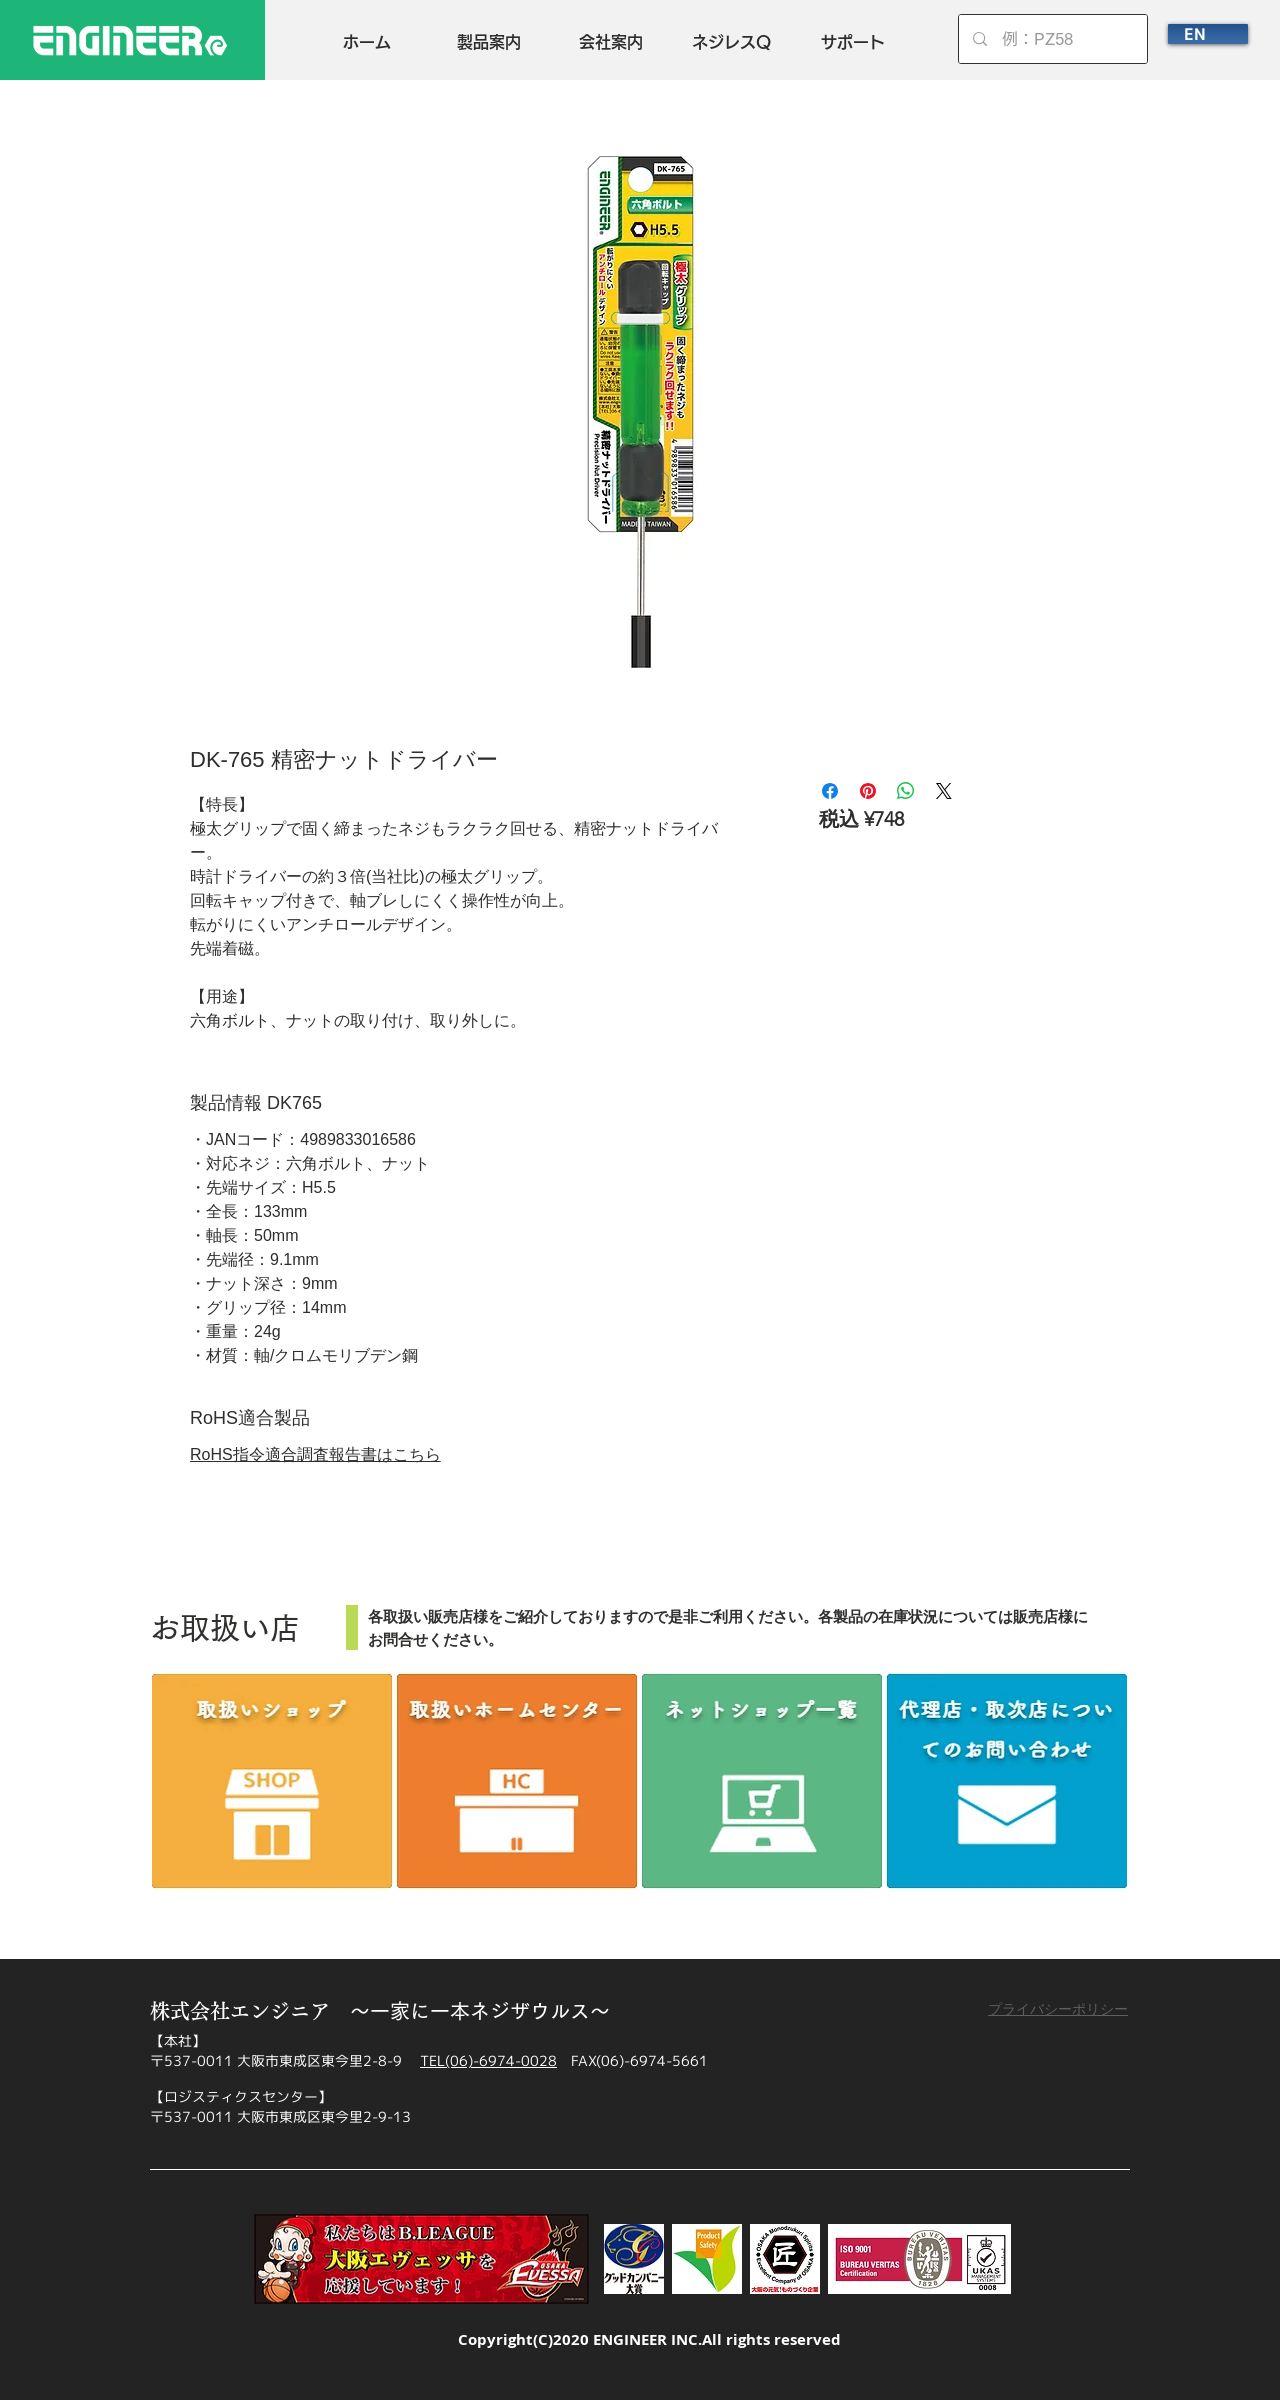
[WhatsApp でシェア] (906, 791)
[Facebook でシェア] (830, 791)
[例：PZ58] (1053, 39)
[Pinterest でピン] (868, 791)
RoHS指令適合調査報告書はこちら (315, 1454)
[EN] (1208, 34)
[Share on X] (944, 791)
